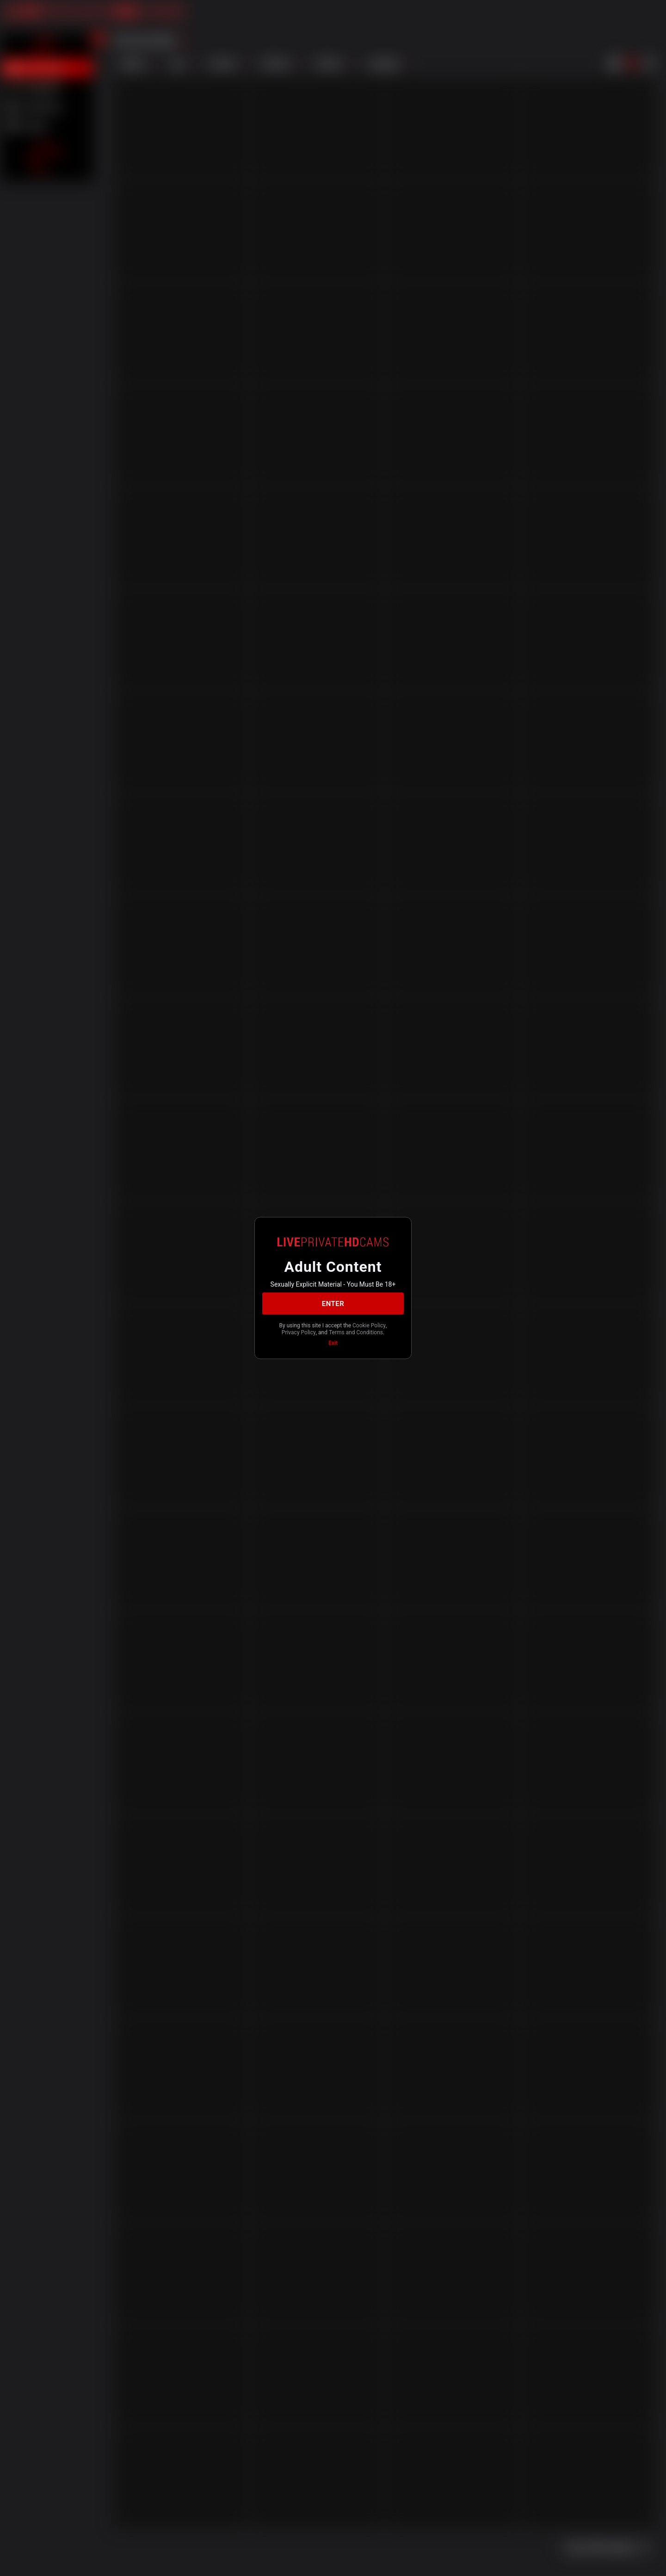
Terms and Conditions (356, 1332)
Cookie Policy (369, 1325)
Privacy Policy (299, 1332)
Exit (333, 1343)
